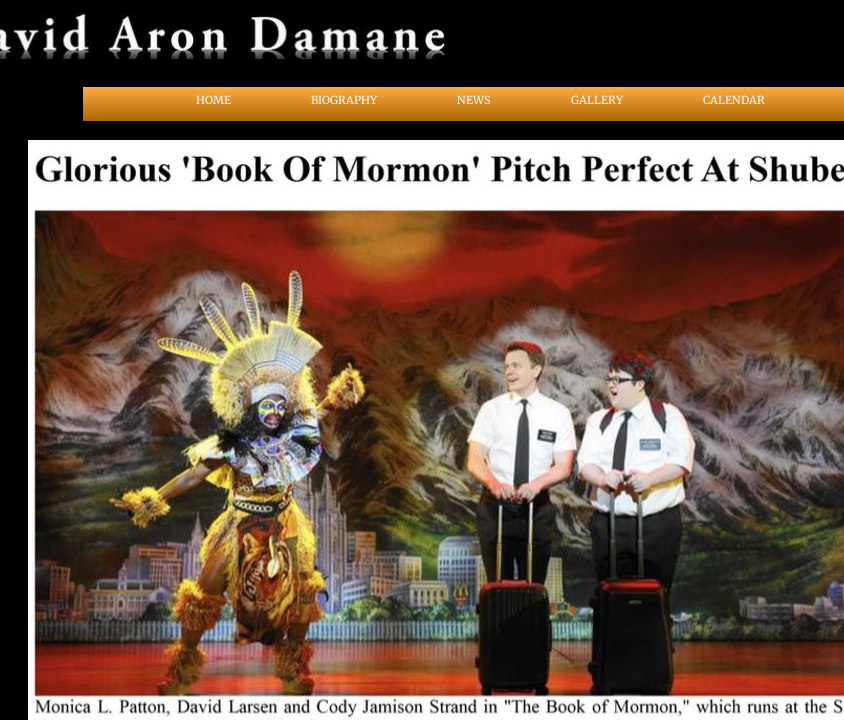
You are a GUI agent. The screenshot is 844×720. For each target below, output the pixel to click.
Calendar (734, 100)
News (474, 100)
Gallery (597, 100)
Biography (344, 100)
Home (213, 100)
